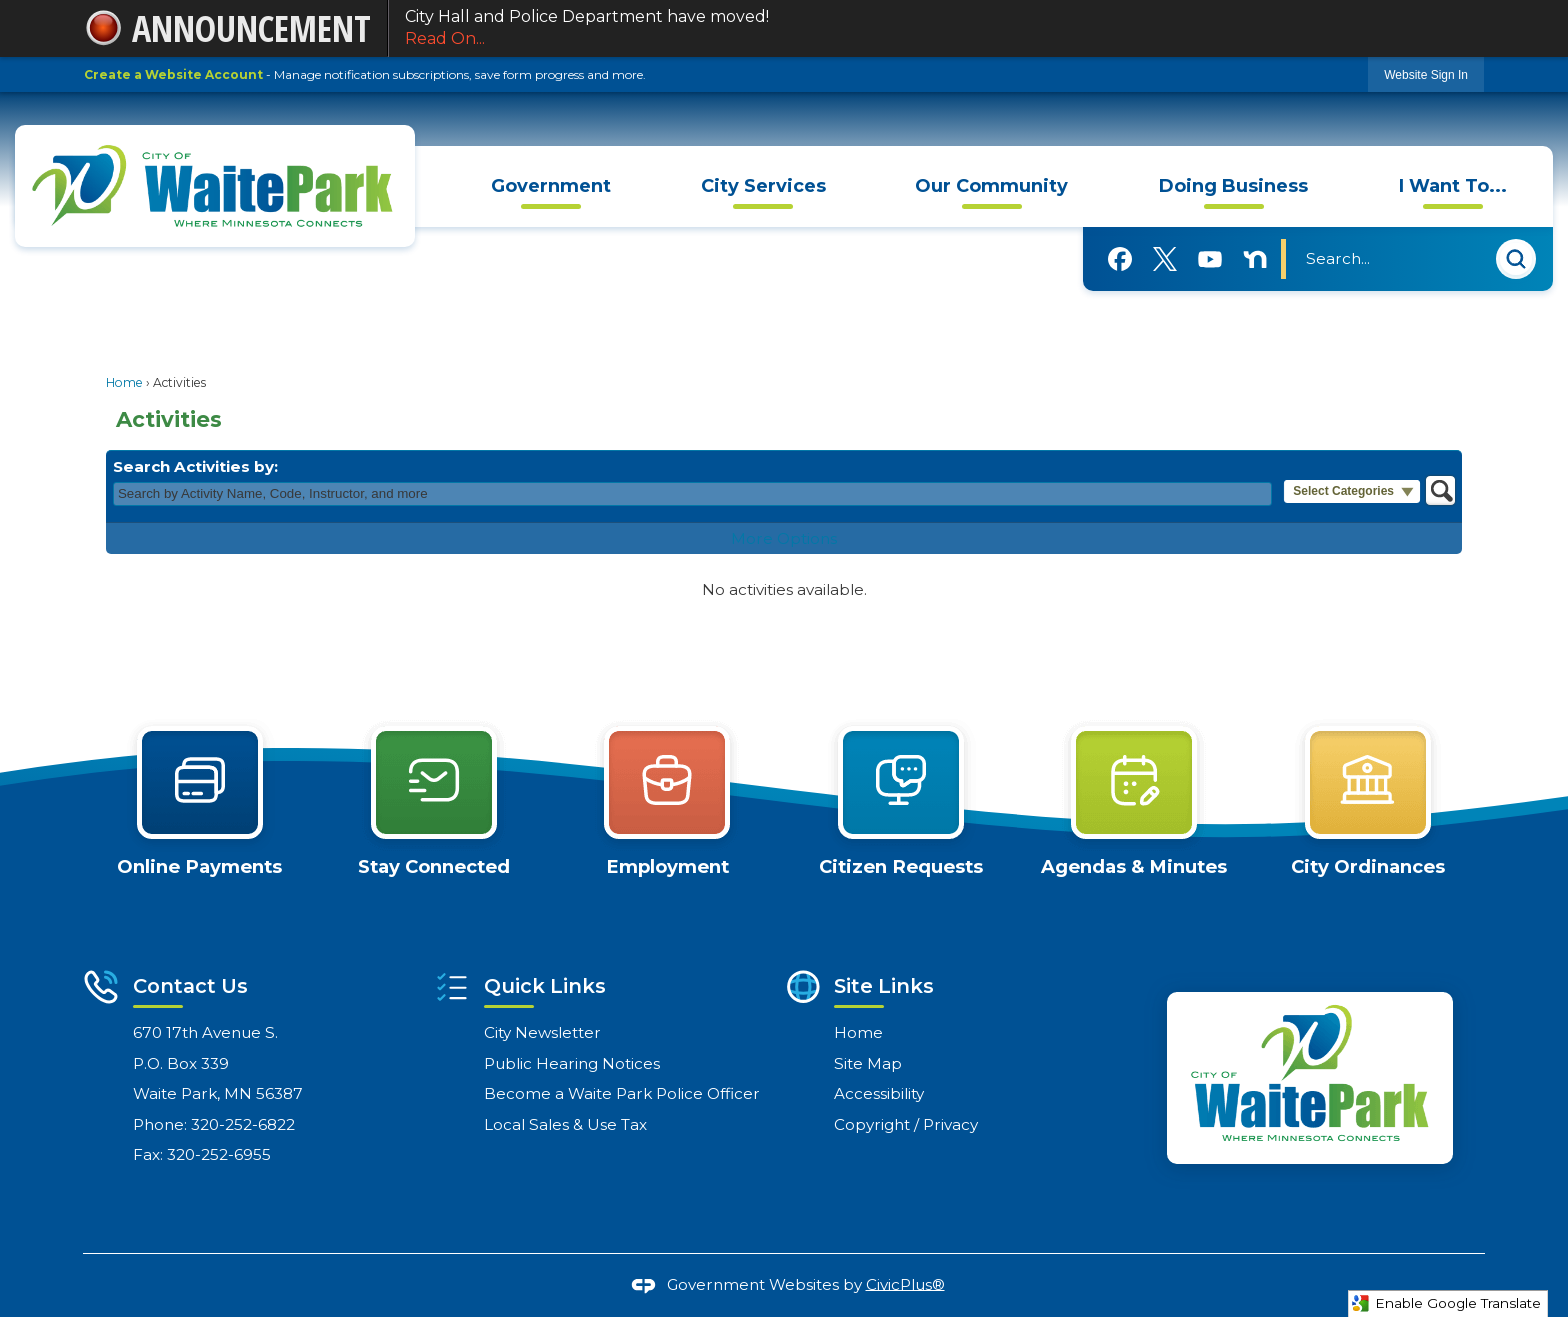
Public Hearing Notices (572, 1063)
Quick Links (545, 986)
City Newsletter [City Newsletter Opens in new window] (542, 1032)
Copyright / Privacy (906, 1124)
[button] (1516, 262)
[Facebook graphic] (1120, 259)
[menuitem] (551, 186)
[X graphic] (1165, 259)
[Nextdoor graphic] (1255, 259)
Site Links (884, 986)
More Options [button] (784, 538)
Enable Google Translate (1446, 1303)
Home (124, 382)
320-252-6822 (243, 1124)
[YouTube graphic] (1210, 259)
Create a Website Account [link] (173, 74)
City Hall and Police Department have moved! (936, 29)
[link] (1426, 74)
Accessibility (879, 1093)
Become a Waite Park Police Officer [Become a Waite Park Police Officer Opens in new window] (622, 1093)
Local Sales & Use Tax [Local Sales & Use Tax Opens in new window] (565, 1124)
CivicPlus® (905, 1283)
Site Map (868, 1063)
